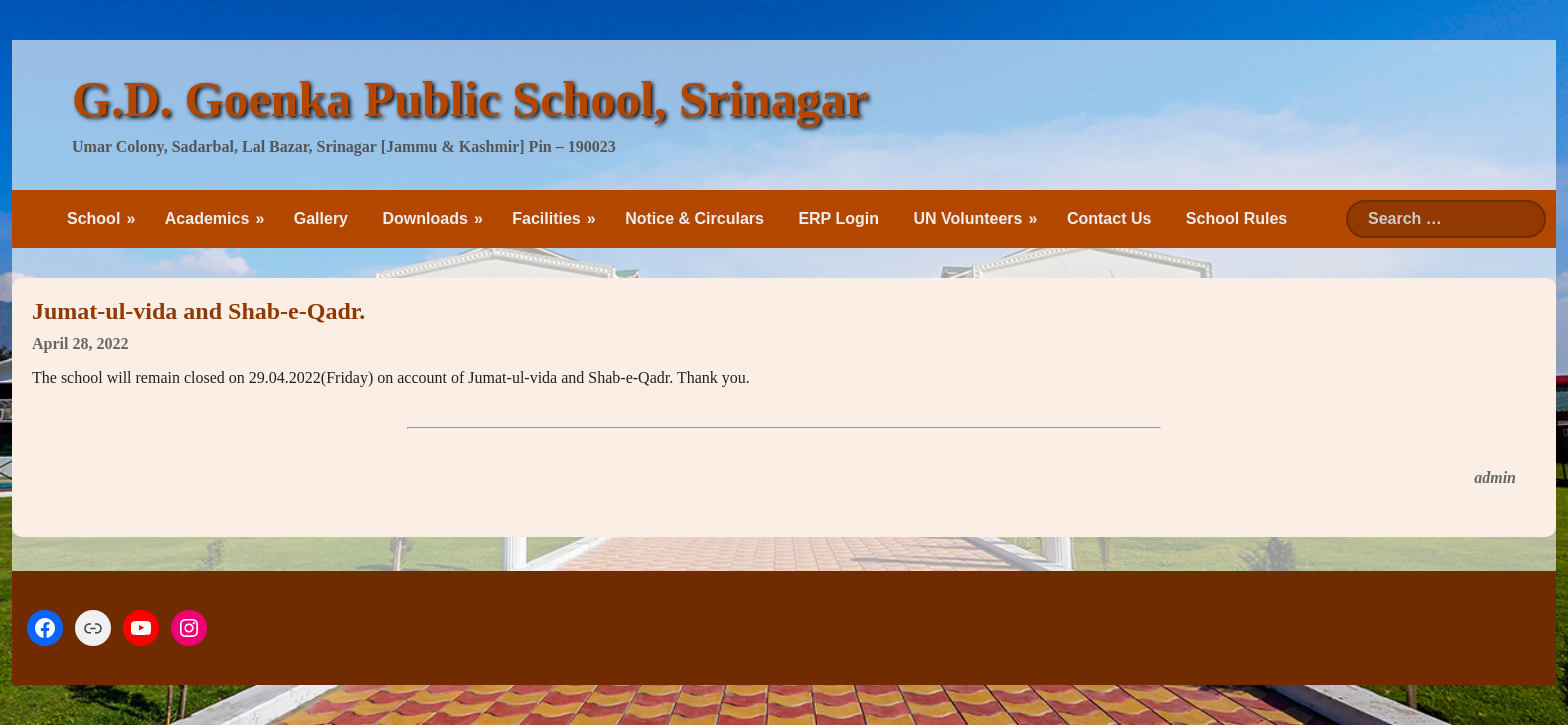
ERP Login (838, 218)
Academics (207, 218)
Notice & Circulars (694, 218)
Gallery (321, 218)
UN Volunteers (967, 218)
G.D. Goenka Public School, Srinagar (470, 99)
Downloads (424, 218)
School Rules (1236, 218)
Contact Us (1109, 218)
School (93, 218)
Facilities (546, 218)
